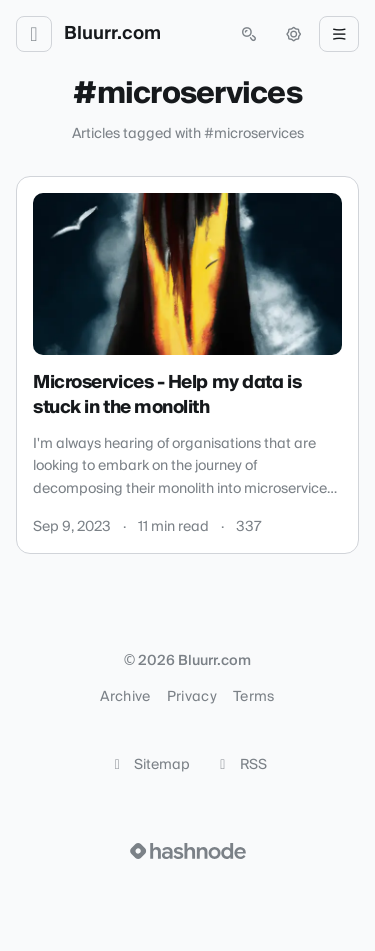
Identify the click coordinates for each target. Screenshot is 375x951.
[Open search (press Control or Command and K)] (249, 34)
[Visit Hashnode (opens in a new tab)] (188, 851)
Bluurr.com (112, 34)
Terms (254, 697)
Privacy (192, 697)
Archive (125, 697)
